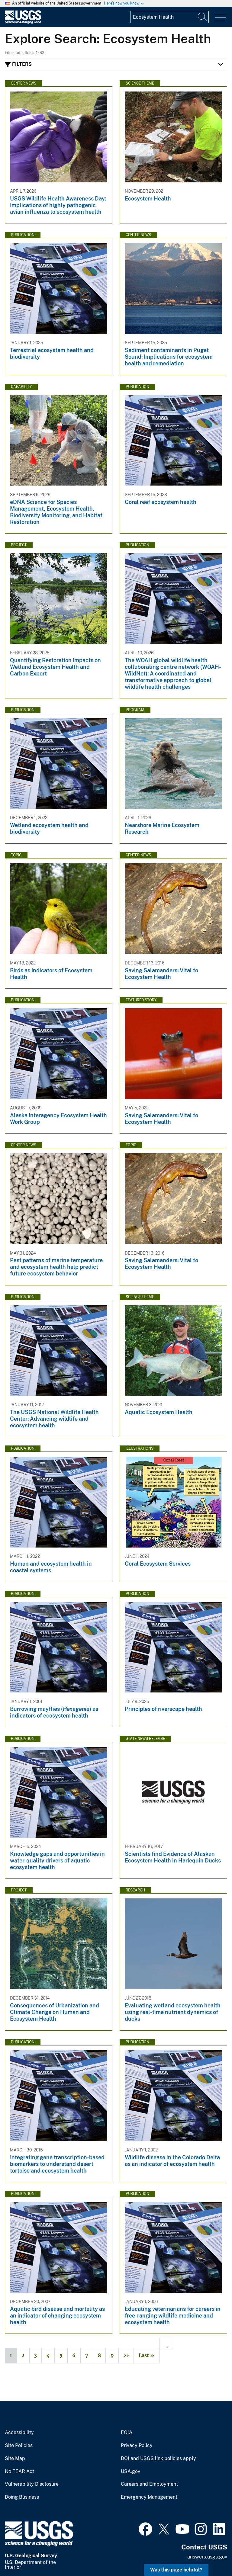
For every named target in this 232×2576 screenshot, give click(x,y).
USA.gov (130, 2471)
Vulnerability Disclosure (32, 2484)
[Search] (203, 17)
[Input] (169, 17)
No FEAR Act (19, 2471)
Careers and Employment (149, 2484)
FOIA (126, 2432)
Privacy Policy (137, 2445)
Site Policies (19, 2445)
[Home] (23, 22)
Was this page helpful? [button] (176, 2570)
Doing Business (22, 2497)
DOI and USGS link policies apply (158, 2458)
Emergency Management (149, 2497)
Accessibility (19, 2432)
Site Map (15, 2458)
